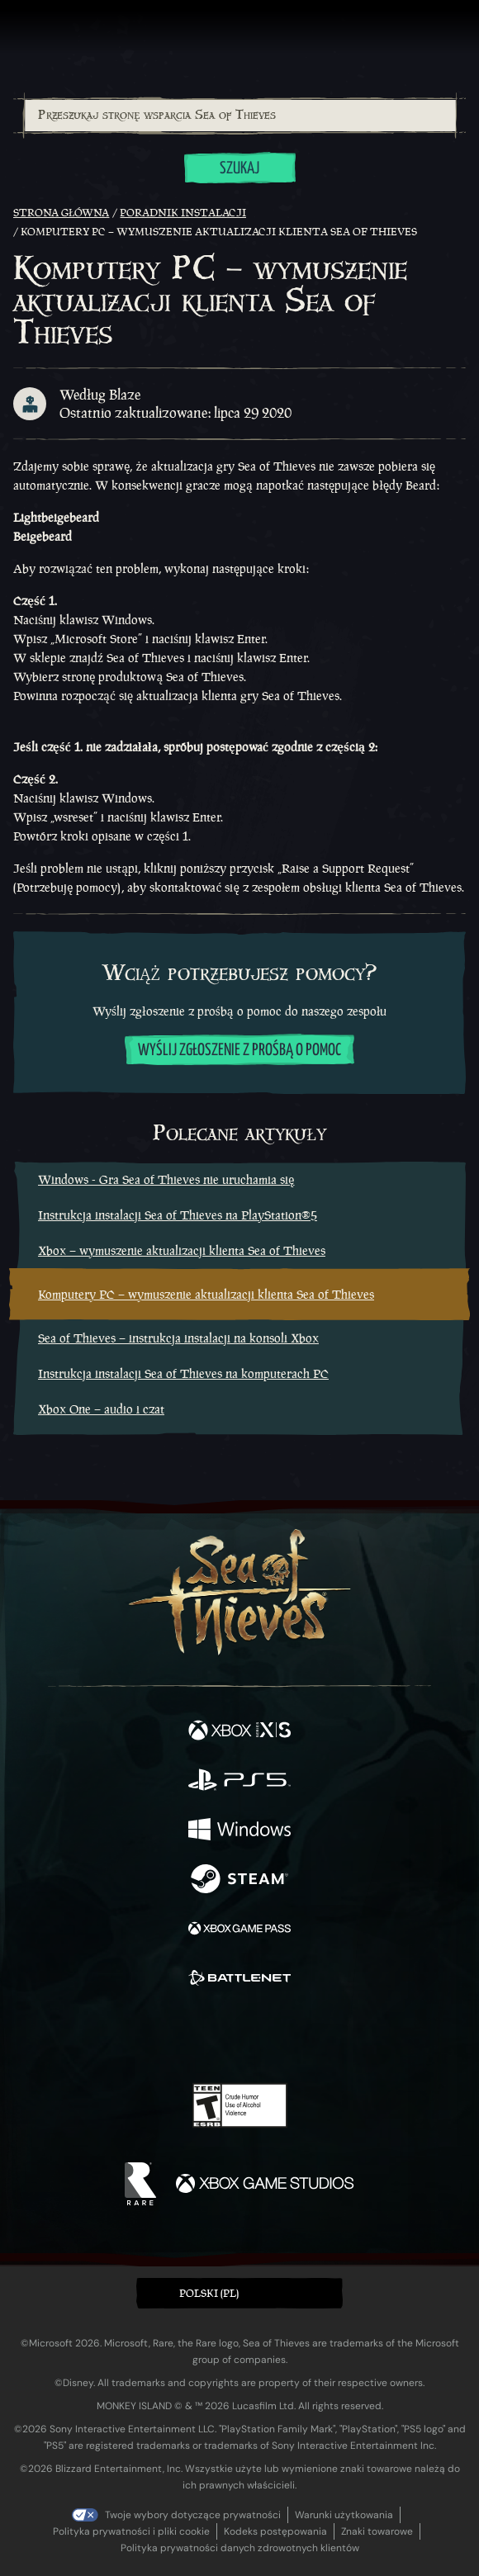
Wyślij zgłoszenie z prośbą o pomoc (239, 1050)
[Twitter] (152, 2034)
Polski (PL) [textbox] (209, 2293)
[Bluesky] (355, 2036)
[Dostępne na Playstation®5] (239, 1782)
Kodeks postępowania (275, 2531)
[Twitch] (189, 2036)
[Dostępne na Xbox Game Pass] (239, 1930)
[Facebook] (121, 2034)
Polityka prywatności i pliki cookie (131, 2531)
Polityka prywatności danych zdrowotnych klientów (240, 2548)
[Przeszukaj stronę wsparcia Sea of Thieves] (240, 115)
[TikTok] (321, 2036)
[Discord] (286, 2036)
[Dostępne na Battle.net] (239, 1980)
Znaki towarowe (377, 2531)
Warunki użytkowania (344, 2515)
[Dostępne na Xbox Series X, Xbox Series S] (239, 1732)
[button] (239, 2293)
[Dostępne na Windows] (239, 1831)
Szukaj (239, 169)
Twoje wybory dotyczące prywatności (193, 2515)
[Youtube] (237, 2036)
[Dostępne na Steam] (239, 1881)
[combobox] (239, 115)
